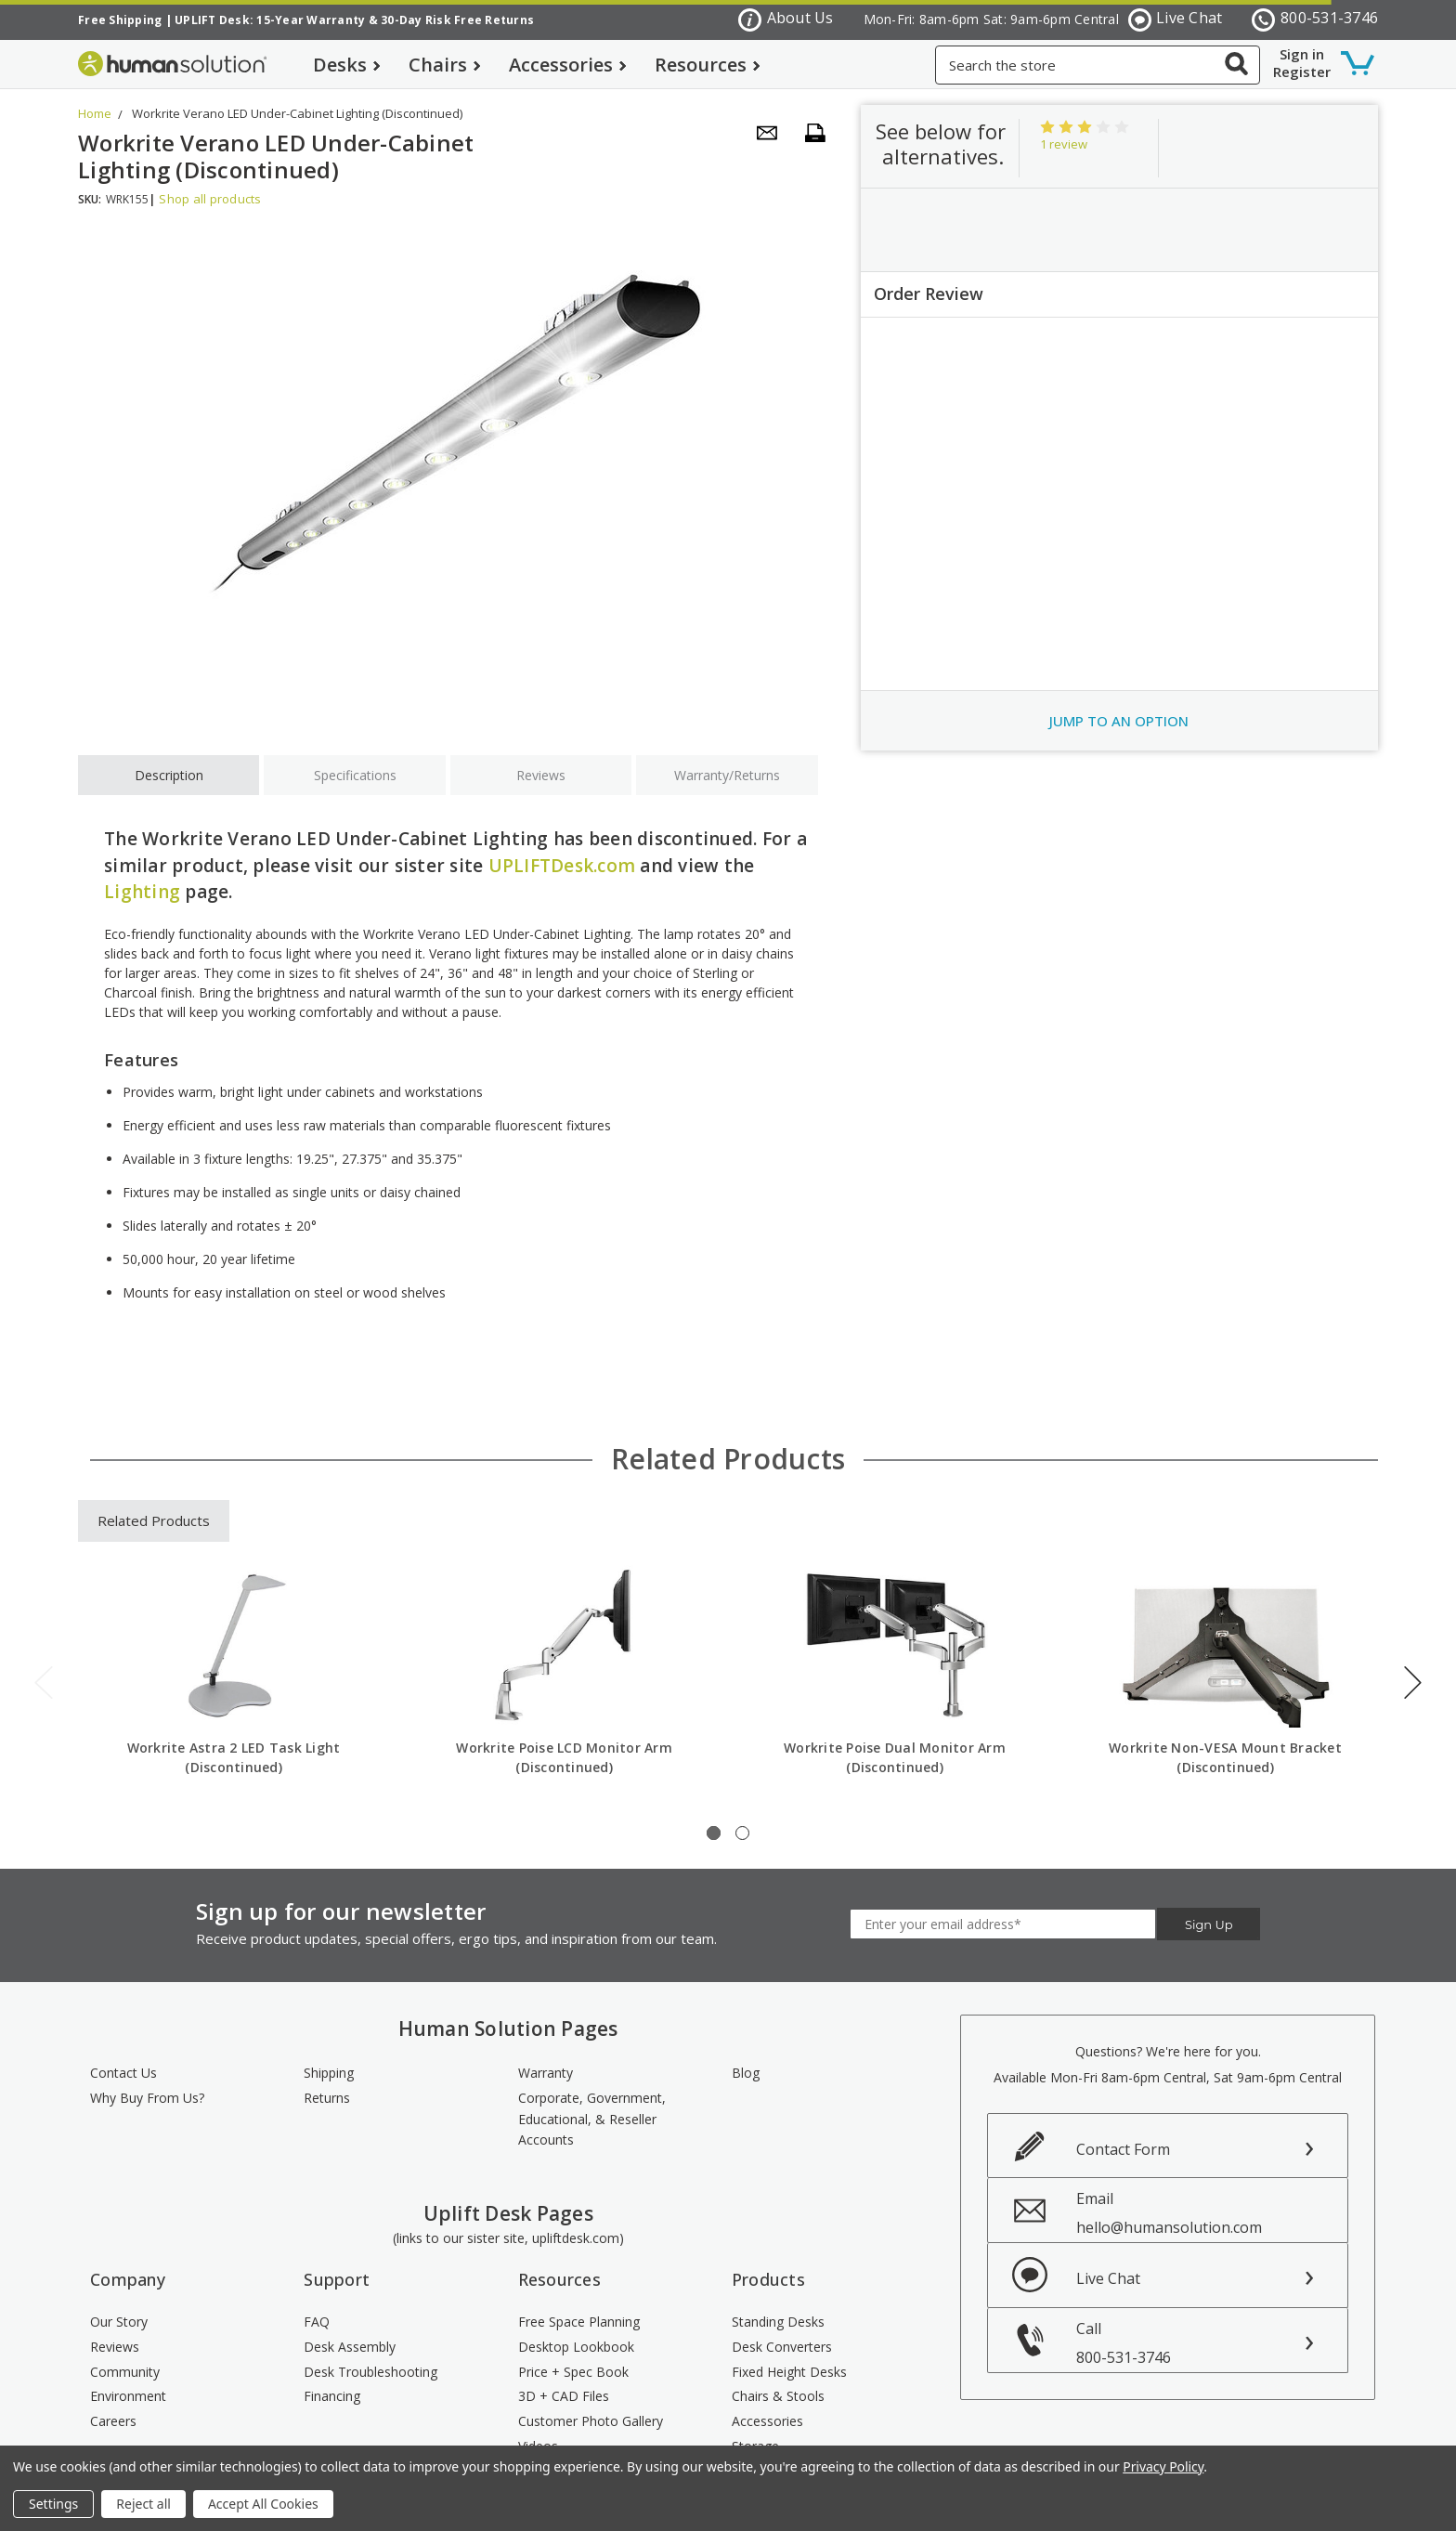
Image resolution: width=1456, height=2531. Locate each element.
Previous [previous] (43, 1682)
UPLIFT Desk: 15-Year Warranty (270, 20)
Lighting (142, 892)
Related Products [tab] (154, 1520)
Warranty (545, 2072)
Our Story (119, 2321)
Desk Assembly (350, 2346)
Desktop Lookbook (576, 2346)
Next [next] (1413, 1682)
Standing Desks (778, 2321)
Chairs (445, 64)
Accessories (568, 64)
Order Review (928, 293)
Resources (707, 64)
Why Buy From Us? (147, 2098)
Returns (327, 2098)
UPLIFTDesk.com (562, 866)
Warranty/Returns (727, 775)
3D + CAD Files (563, 2396)
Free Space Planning (579, 2321)
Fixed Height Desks (789, 2372)
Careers (113, 2421)
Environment (128, 2396)
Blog (746, 2072)
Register (1302, 71)
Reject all (143, 2503)
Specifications (355, 775)
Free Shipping (120, 20)
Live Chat (1175, 19)
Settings (53, 2503)
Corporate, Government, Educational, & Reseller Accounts (592, 2118)
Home (94, 113)
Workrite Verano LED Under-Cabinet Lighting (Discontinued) (297, 113)
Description (169, 775)
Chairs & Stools (778, 2396)
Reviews (541, 775)
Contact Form (1123, 2149)
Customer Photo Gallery (590, 2421)
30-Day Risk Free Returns (457, 20)
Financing (332, 2396)
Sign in (1302, 54)
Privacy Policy (1163, 2466)
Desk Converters (782, 2346)
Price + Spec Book (573, 2372)
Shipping (329, 2072)
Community (125, 2372)
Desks (347, 64)
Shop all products (210, 198)
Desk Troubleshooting (370, 2372)
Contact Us (123, 2072)
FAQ (317, 2321)
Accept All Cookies (263, 2503)
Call (1211, 2342)
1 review (1063, 144)
